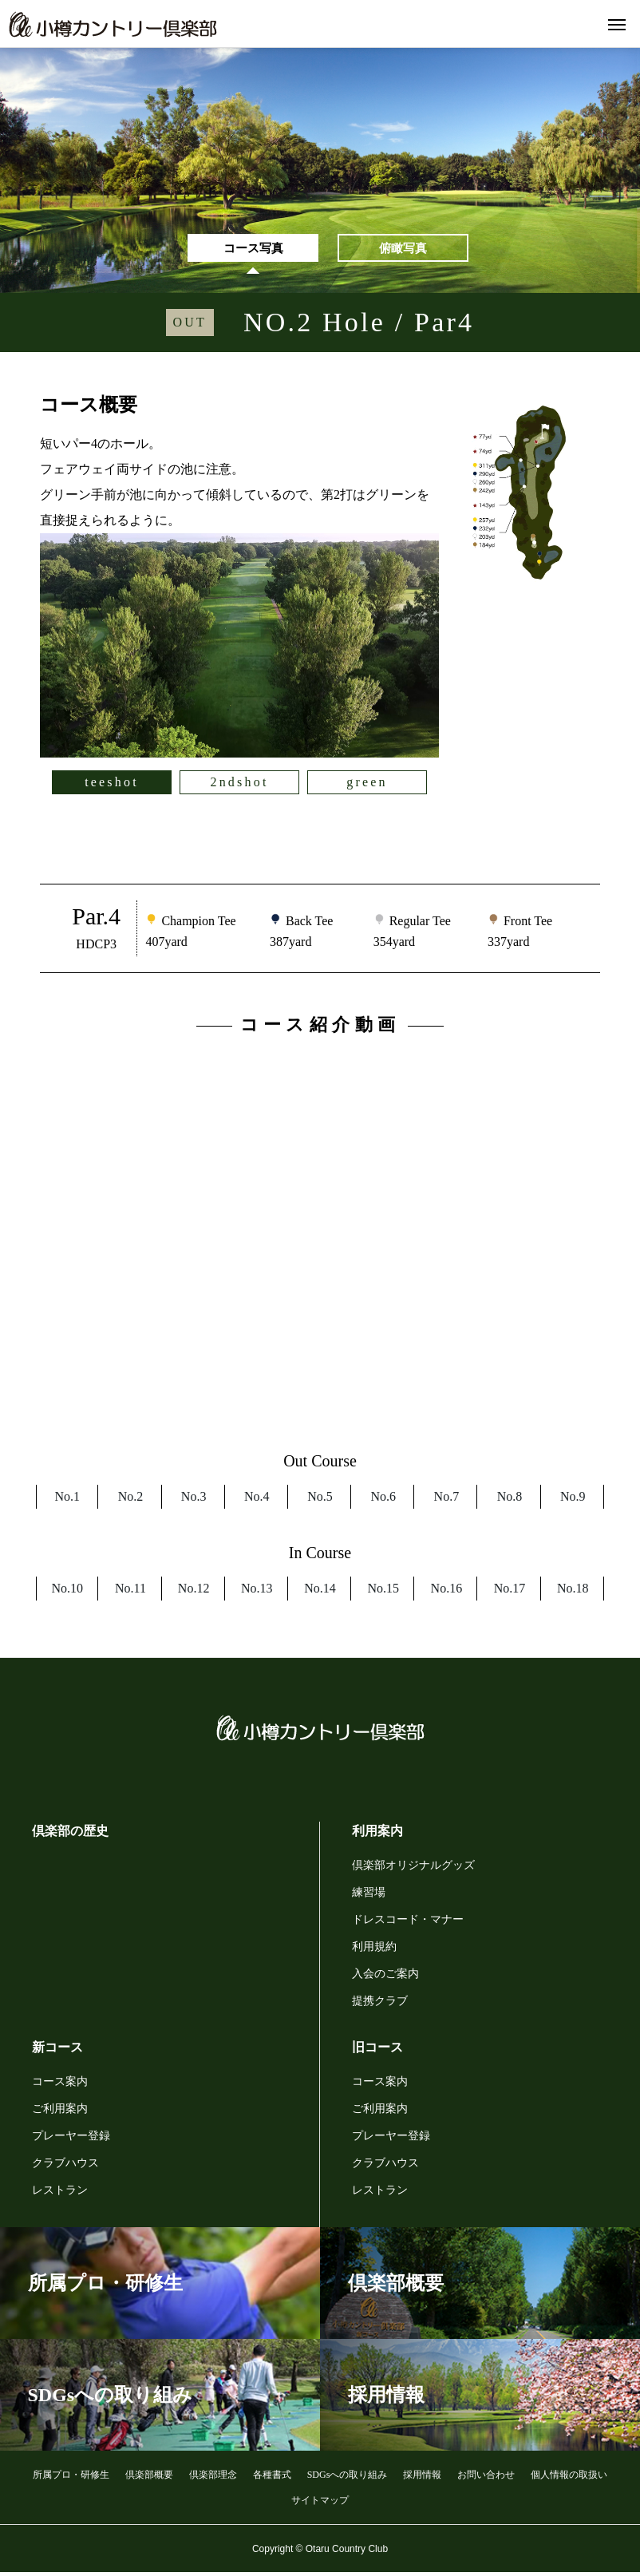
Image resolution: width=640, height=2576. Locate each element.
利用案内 (377, 1834)
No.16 (447, 1591)
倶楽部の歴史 (70, 1834)
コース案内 (60, 2085)
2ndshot (239, 785)
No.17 (510, 1591)
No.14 (320, 1591)
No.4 (257, 1499)
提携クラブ (380, 2004)
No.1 (67, 1499)
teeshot (112, 785)
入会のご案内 (385, 1977)
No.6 (383, 1499)
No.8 (510, 1499)
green (367, 785)
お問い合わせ (486, 2477)
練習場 (368, 1895)
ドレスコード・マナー (408, 1923)
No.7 (447, 1499)
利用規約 (374, 1950)
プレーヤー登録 (71, 2139)
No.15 (383, 1591)
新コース (57, 2050)
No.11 (130, 1591)
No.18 (573, 1591)
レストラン (60, 2193)
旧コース (377, 2050)
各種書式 (272, 2477)
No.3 (194, 1499)
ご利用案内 (60, 2112)
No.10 (67, 1591)
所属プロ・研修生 (71, 2477)
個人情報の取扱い (569, 2477)
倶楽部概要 (149, 2477)
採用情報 (422, 2477)
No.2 (131, 1499)
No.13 (257, 1591)
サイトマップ (320, 2503)
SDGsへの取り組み (347, 2477)
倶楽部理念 (213, 2477)
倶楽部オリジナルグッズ (413, 1868)
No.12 (194, 1591)
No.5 (320, 1499)
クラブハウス (65, 2166)
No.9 (573, 1499)
